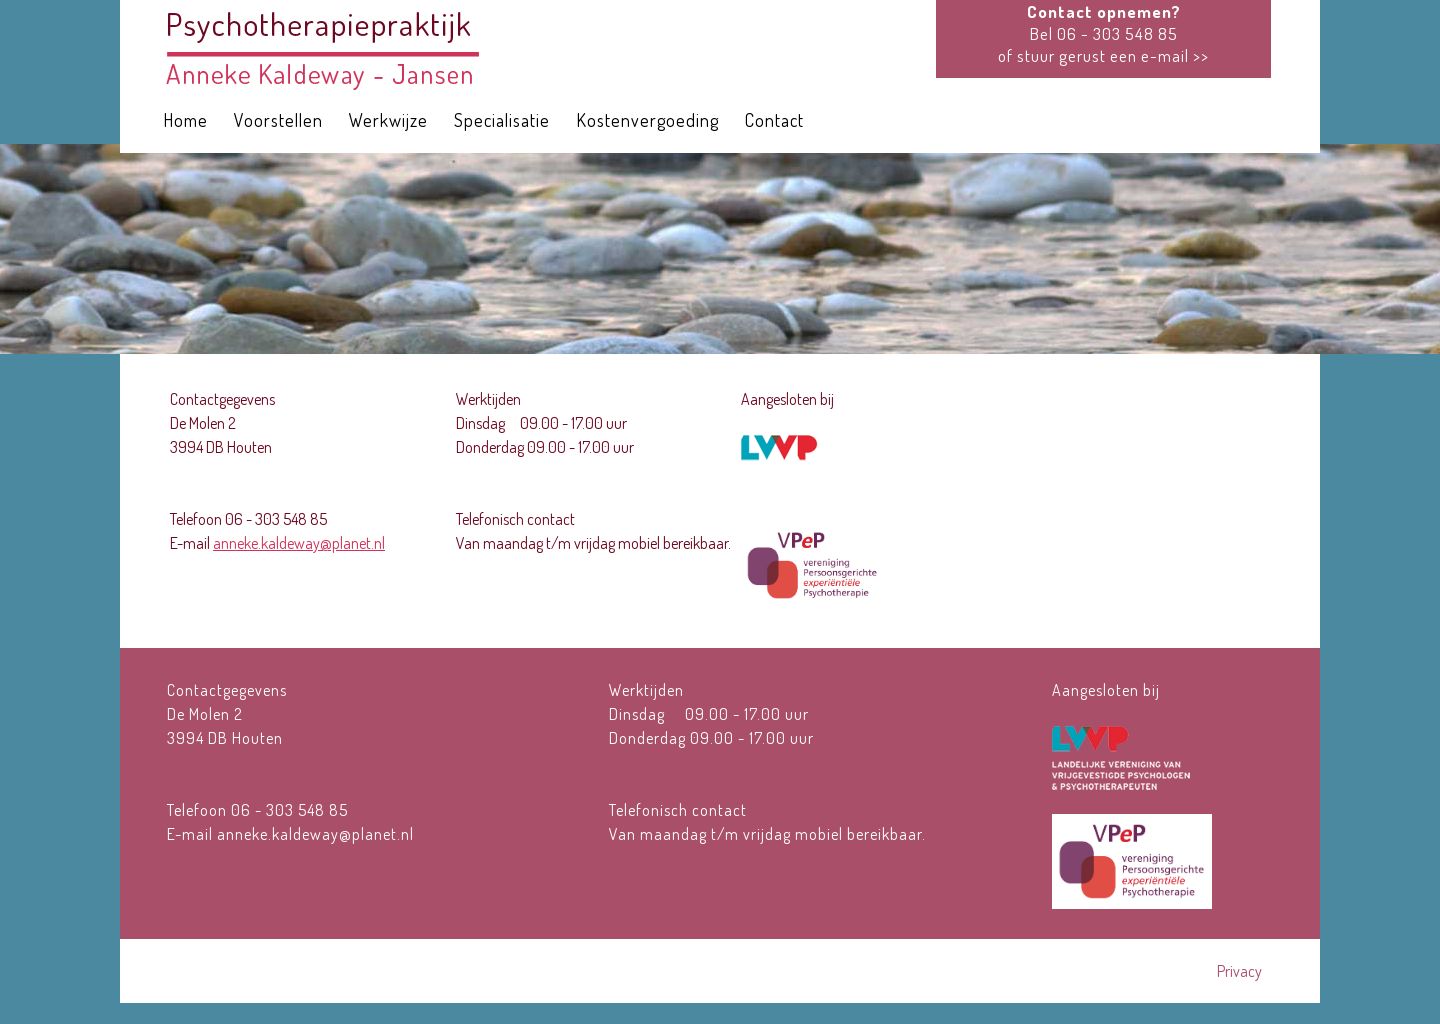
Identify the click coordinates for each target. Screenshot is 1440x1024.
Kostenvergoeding (647, 120)
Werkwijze (388, 120)
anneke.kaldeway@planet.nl (299, 543)
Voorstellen (278, 120)
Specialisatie (502, 120)
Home (185, 120)
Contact (774, 120)
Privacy (1239, 971)
